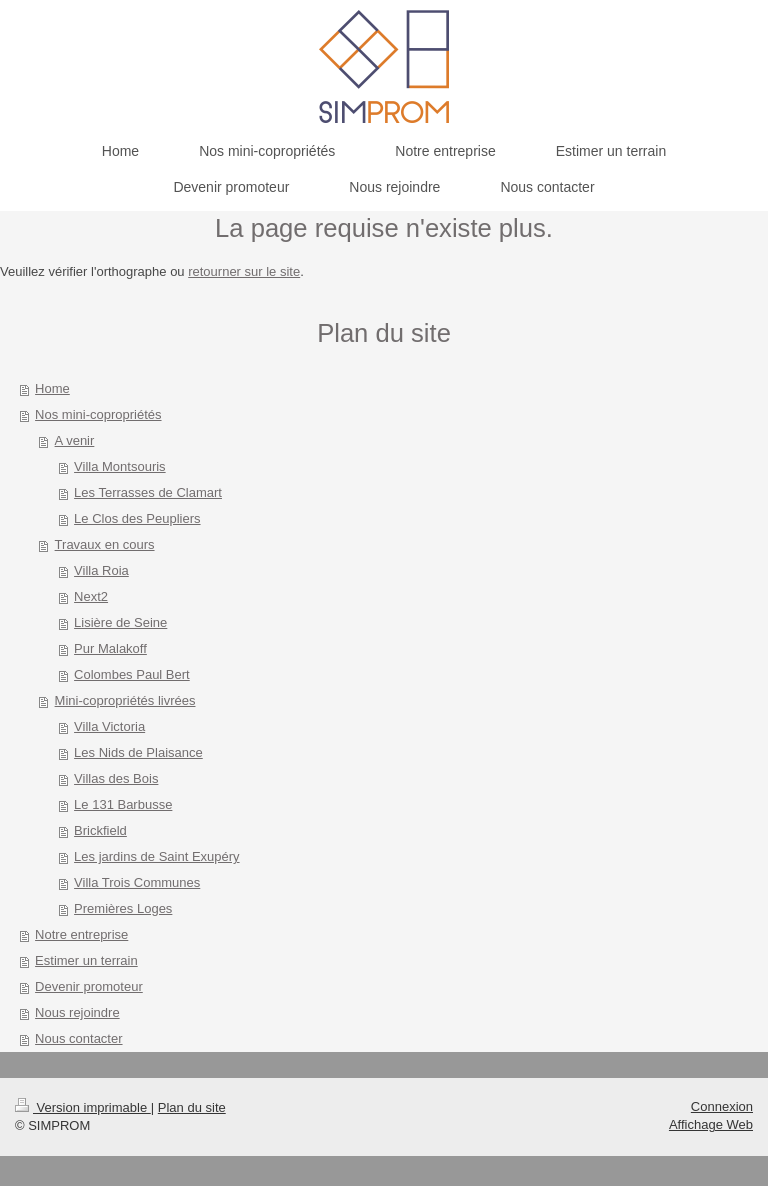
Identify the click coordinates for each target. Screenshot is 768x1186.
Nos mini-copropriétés (98, 414)
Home (52, 388)
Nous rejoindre (77, 1012)
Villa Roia (101, 570)
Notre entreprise (81, 934)
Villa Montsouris (120, 466)
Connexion (722, 1106)
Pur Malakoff (110, 648)
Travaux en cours (105, 544)
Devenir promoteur (89, 986)
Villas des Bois (116, 778)
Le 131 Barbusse (123, 804)
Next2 (91, 596)
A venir (75, 440)
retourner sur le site (244, 271)
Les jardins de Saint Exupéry (156, 856)
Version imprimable (83, 1107)
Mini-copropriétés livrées (125, 700)
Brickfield (100, 830)
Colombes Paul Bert (132, 674)
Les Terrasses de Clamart (148, 492)
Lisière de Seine (120, 622)
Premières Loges (123, 908)
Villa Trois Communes (137, 882)
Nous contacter (78, 1038)
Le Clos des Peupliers (137, 518)
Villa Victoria (109, 726)
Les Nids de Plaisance (138, 752)
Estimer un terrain (86, 960)
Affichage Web (711, 1124)
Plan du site (192, 1107)
